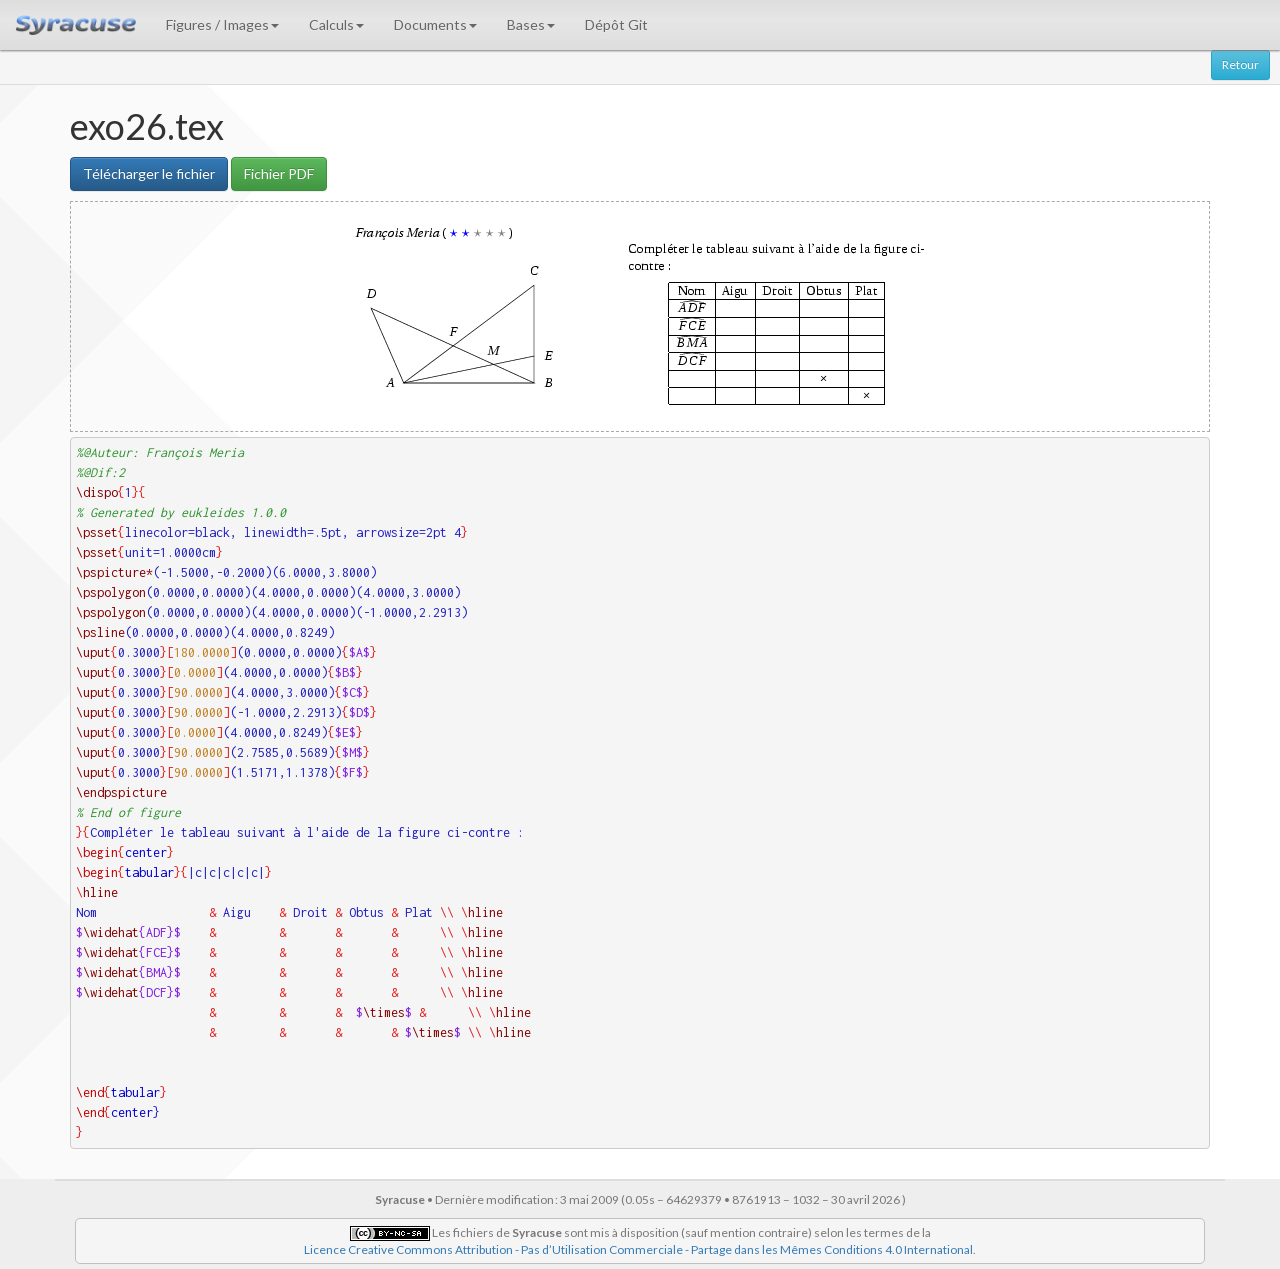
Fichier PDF (279, 173)
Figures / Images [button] (222, 24)
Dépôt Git (616, 24)
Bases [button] (531, 24)
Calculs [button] (336, 24)
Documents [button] (435, 24)
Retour (1240, 64)
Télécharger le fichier (149, 173)
